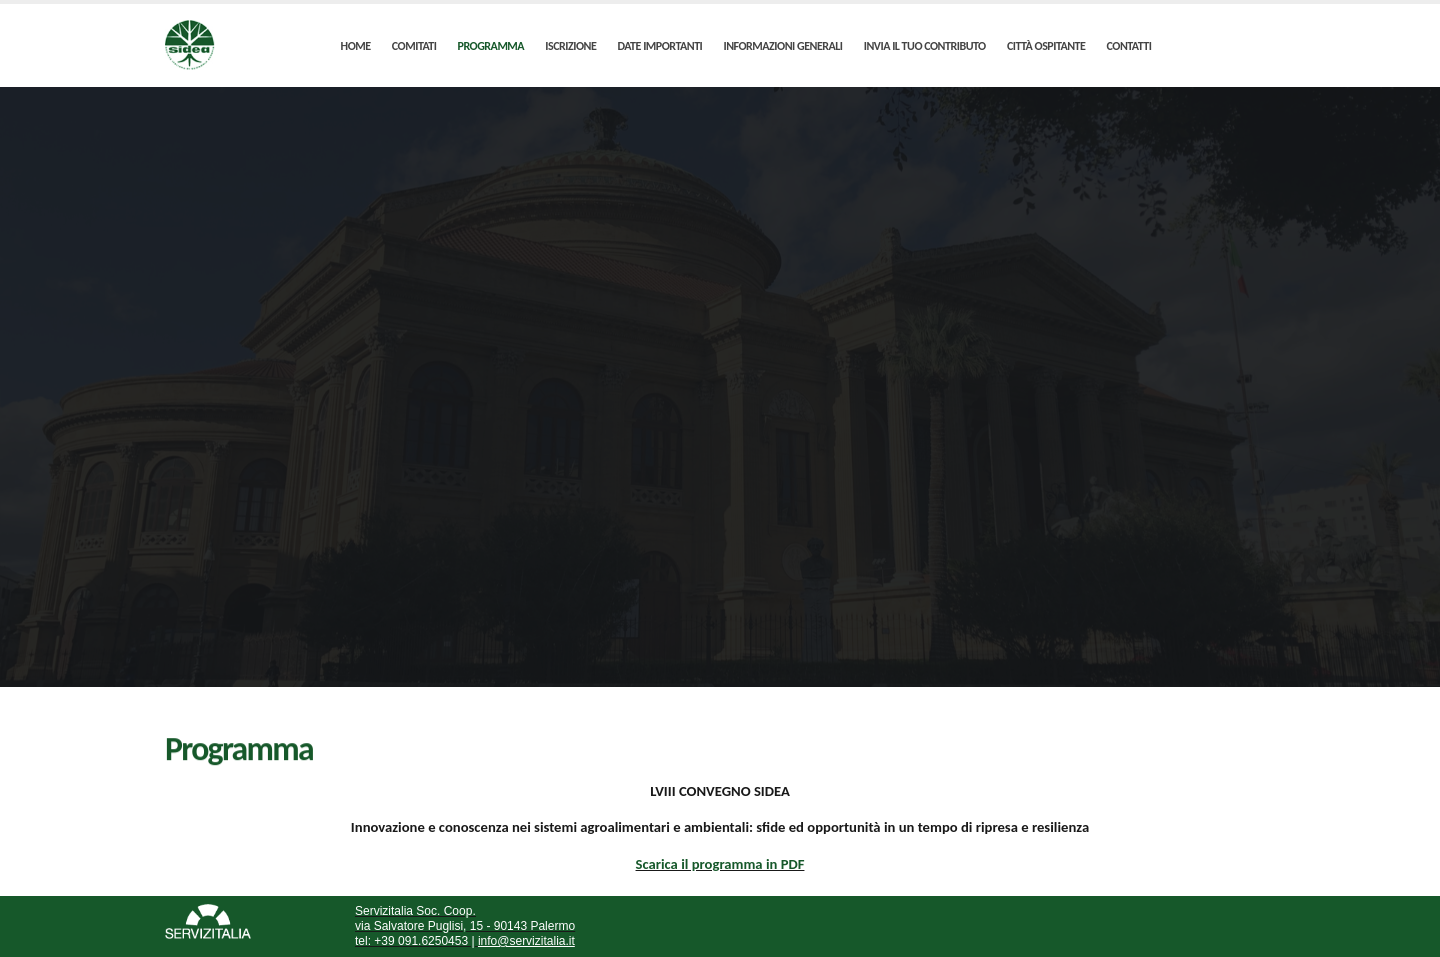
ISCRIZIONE (570, 46)
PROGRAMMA (491, 46)
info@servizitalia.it (526, 941)
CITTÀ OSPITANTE (1046, 46)
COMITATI (414, 46)
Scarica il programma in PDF (720, 864)
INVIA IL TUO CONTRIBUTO (925, 46)
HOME (356, 46)
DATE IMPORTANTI (660, 46)
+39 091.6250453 (419, 941)
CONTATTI (1129, 46)
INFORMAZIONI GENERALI (782, 46)
